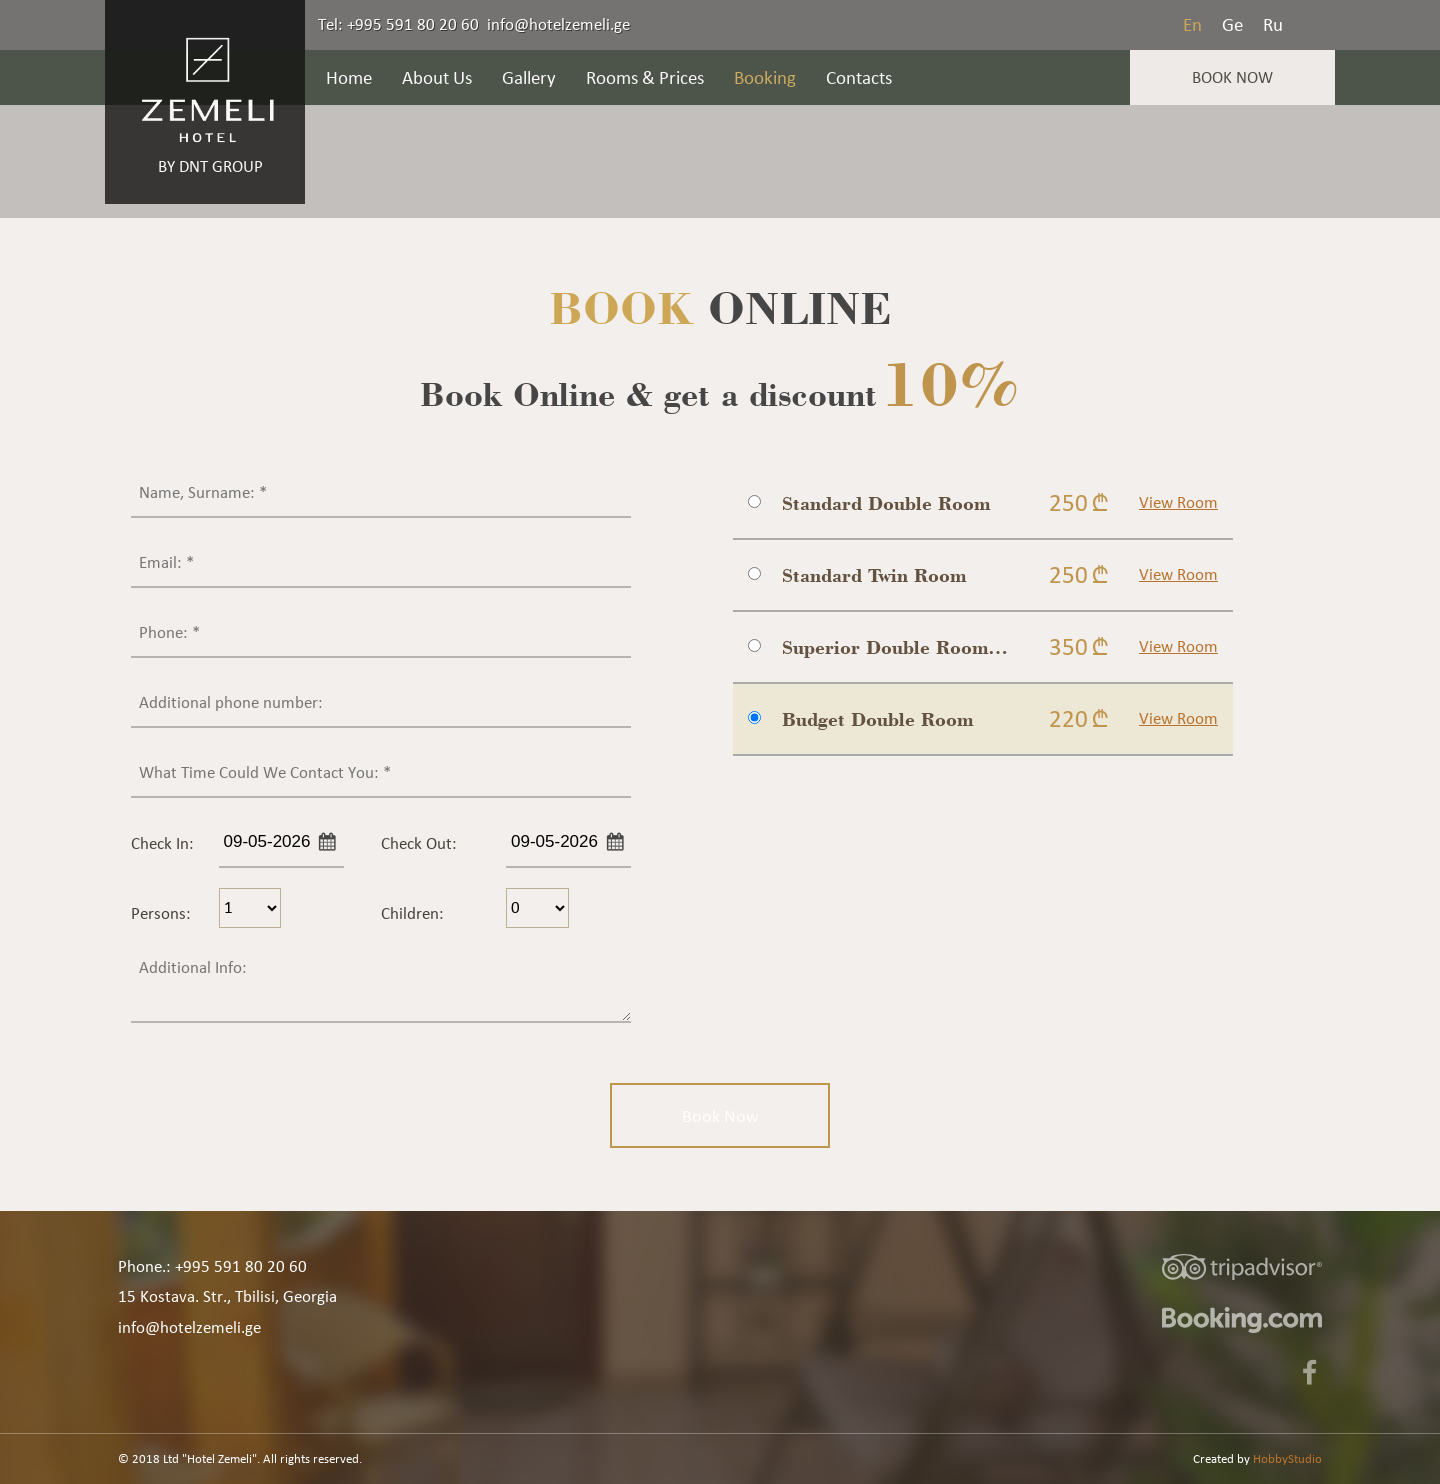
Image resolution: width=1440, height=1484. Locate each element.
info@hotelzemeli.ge (558, 24)
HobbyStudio (1287, 1458)
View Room (1178, 502)
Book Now (1232, 77)
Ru (1273, 25)
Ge (1232, 25)
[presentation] (885, 835)
